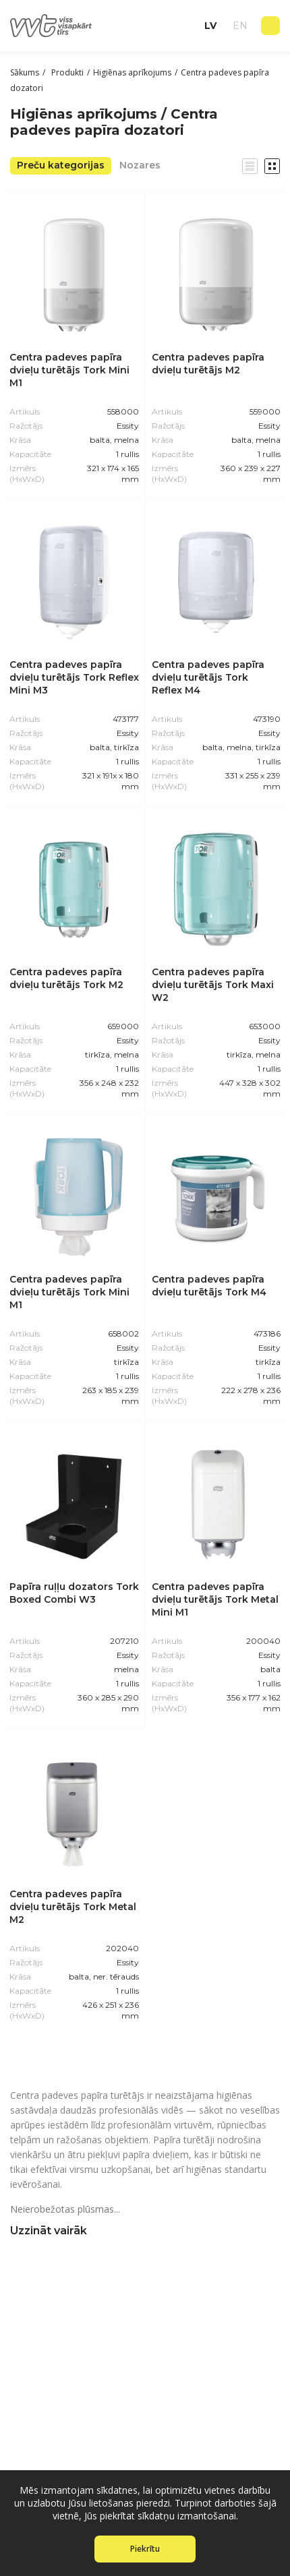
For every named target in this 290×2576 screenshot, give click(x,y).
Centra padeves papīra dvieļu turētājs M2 (208, 363)
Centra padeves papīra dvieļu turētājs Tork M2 (66, 978)
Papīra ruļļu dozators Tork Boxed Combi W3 (74, 1593)
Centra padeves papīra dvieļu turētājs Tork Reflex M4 (208, 677)
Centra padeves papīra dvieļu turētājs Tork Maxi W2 (213, 985)
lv (210, 26)
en (240, 26)
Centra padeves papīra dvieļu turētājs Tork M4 (209, 1285)
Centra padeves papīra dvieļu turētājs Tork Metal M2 (72, 1907)
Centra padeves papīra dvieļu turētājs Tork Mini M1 (69, 370)
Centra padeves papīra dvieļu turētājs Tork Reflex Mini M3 (74, 677)
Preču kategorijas (61, 165)
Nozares (140, 165)
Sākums (24, 72)
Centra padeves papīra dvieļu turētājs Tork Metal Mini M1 (215, 1599)
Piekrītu (145, 2548)
